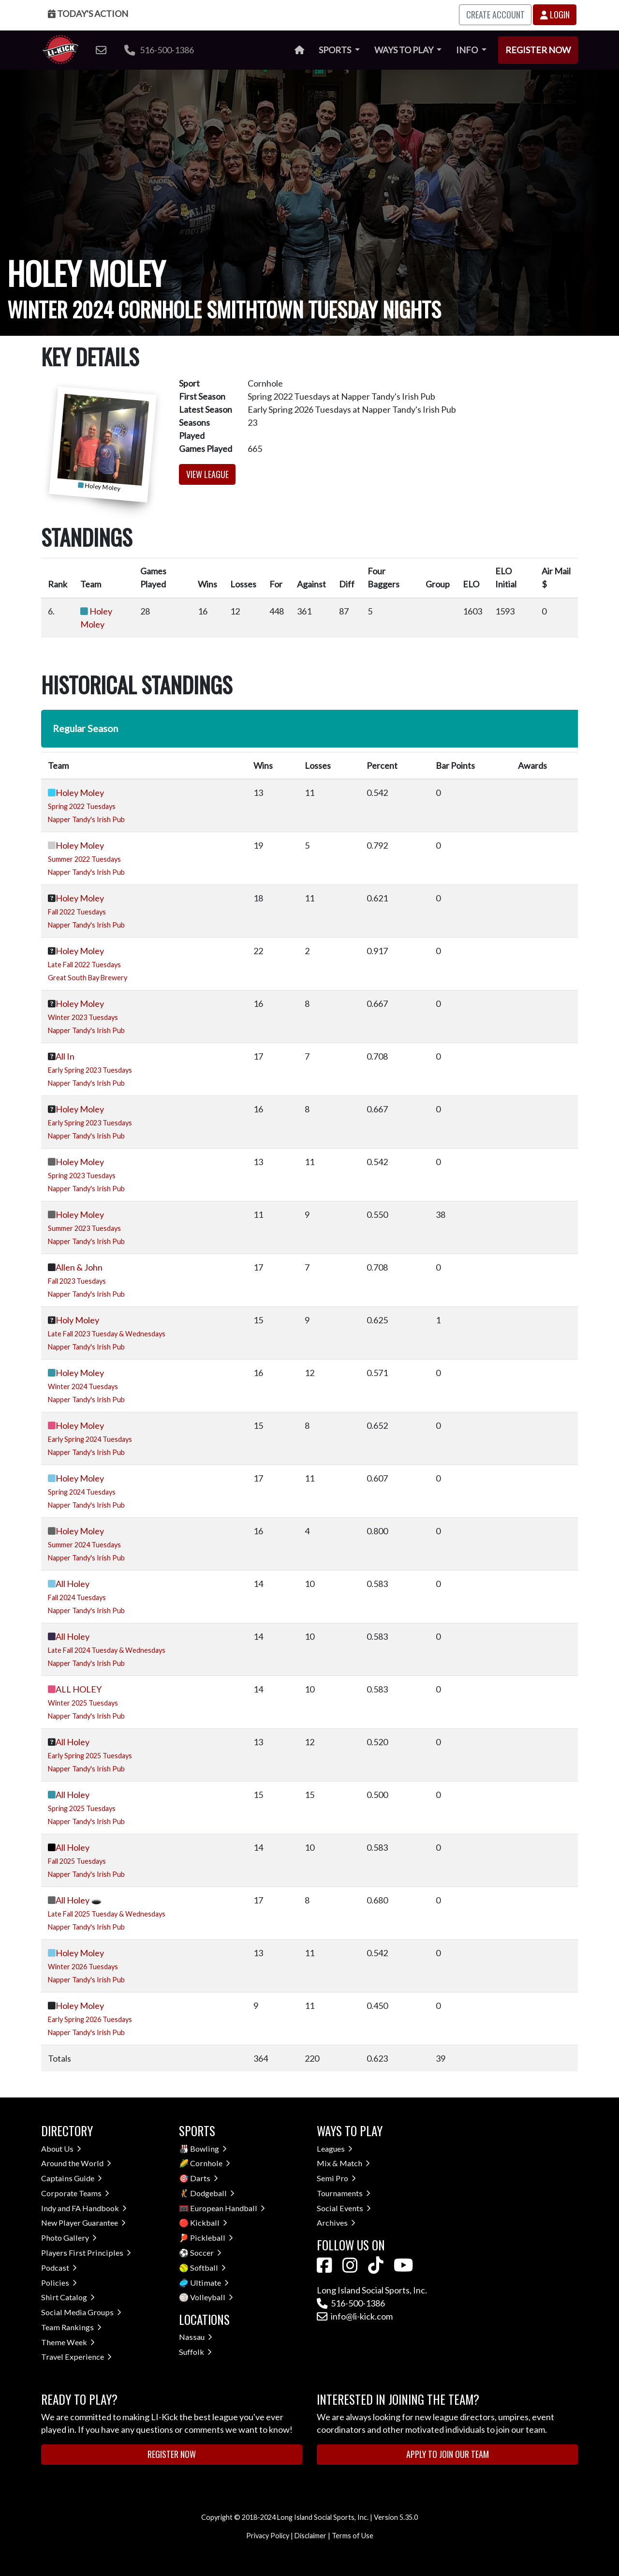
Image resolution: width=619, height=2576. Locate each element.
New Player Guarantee (83, 2222)
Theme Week (68, 2342)
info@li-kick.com (355, 2316)
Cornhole (210, 2163)
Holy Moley (77, 1320)
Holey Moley (80, 792)
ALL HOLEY (79, 1689)
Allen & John (79, 1267)
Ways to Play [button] (404, 50)
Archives (336, 2222)
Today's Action (88, 13)
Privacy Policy (267, 2535)
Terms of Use (352, 2535)
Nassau (195, 2336)
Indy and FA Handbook (84, 2208)
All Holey (72, 1583)
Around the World (76, 2163)
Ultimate (209, 2282)
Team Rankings (71, 2327)
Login (555, 14)
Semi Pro (336, 2178)
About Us (61, 2148)
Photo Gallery (69, 2237)
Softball (208, 2267)
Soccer (205, 2252)
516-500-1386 (159, 50)
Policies (59, 2282)
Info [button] (467, 50)
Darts (204, 2178)
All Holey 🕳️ (79, 1900)
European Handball (227, 2208)
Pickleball (211, 2237)
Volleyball (211, 2297)
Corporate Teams (75, 2193)
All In (65, 1056)
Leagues (335, 2148)
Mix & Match (343, 2163)
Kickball (208, 2222)
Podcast (59, 2267)
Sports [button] (336, 50)
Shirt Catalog (68, 2297)
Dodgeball (212, 2193)
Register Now (538, 50)
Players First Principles (86, 2252)
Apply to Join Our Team (447, 2454)
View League (207, 474)
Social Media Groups (81, 2312)
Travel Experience (76, 2356)
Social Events (344, 2208)
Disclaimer (310, 2535)
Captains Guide (71, 2178)
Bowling (208, 2148)
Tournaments (343, 2193)
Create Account (495, 14)
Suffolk (195, 2351)
